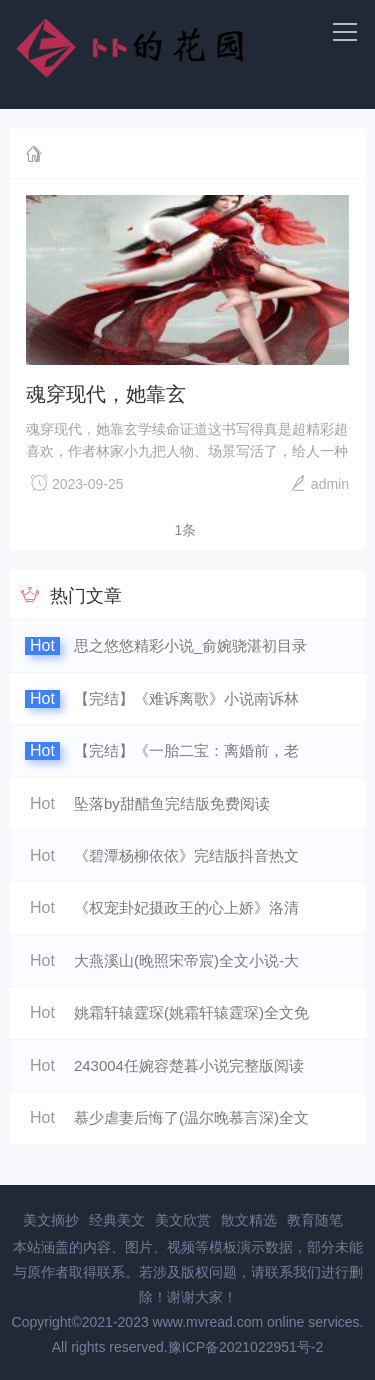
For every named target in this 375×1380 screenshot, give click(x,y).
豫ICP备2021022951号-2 (246, 1347)
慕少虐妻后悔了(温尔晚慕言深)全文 (191, 1117)
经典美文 (117, 1220)
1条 (186, 530)
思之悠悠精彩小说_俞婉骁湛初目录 (190, 645)
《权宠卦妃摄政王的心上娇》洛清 (186, 907)
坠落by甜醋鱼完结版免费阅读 (172, 803)
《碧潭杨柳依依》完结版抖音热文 (186, 855)
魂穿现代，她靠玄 (106, 394)
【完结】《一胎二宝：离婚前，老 (186, 750)
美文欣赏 (183, 1220)
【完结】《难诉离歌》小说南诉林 (186, 698)
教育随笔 (315, 1220)
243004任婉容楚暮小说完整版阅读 (189, 1065)
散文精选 (249, 1220)
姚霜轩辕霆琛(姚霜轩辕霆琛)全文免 (191, 1012)
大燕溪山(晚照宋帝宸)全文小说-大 (186, 960)
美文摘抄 (51, 1220)
